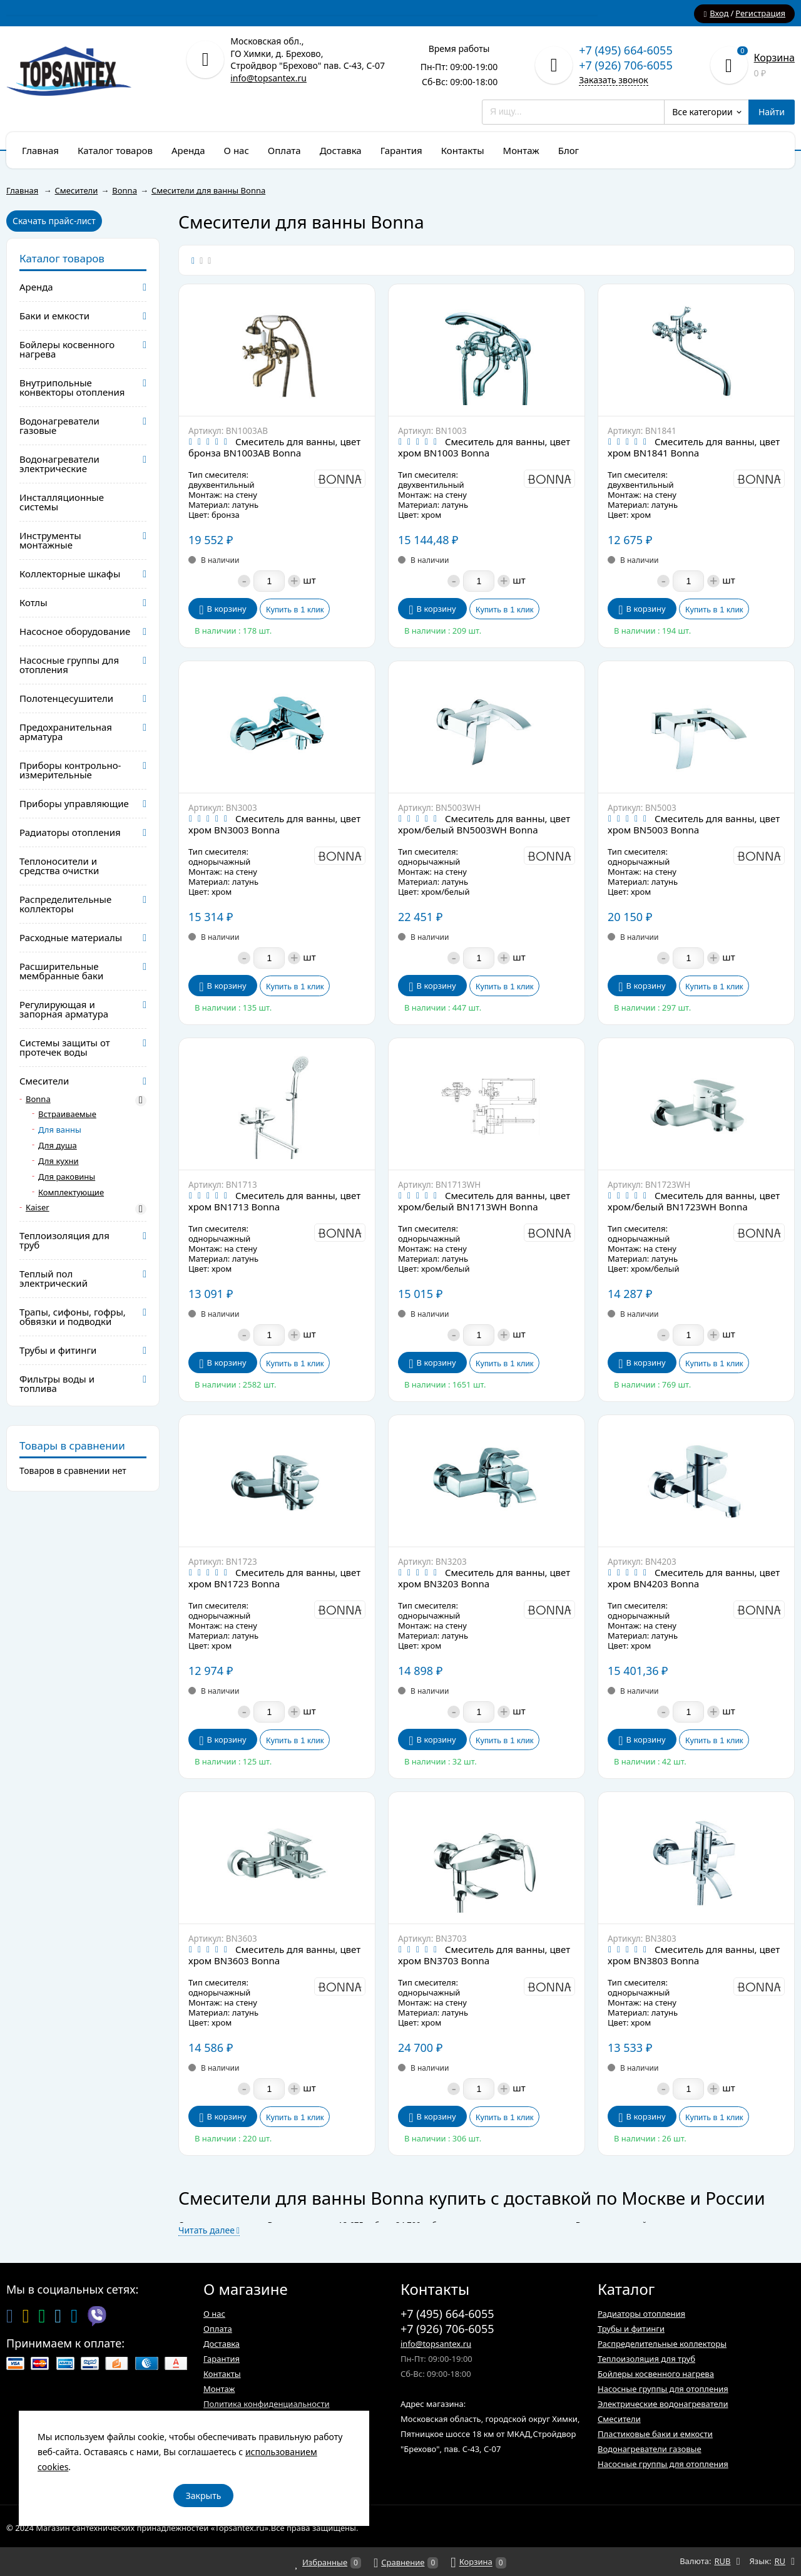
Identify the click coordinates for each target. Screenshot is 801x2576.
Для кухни (58, 1161)
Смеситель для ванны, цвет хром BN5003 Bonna (694, 824)
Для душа (57, 1145)
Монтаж (219, 2388)
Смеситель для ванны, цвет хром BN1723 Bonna (274, 1578)
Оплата (217, 2328)
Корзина (774, 57)
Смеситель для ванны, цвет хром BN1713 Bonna (274, 1201)
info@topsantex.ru (268, 78)
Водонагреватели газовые (650, 2449)
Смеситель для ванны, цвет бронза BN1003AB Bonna (274, 447)
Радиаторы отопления (641, 2313)
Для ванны (59, 1130)
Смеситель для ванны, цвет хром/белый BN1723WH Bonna (694, 1201)
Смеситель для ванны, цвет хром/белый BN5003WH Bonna (484, 824)
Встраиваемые (67, 1114)
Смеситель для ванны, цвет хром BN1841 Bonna (694, 447)
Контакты (222, 2373)
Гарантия (221, 2358)
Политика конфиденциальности (266, 2403)
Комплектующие (71, 1192)
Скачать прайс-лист (54, 221)
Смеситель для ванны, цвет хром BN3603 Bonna (274, 1955)
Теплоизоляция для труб (646, 2358)
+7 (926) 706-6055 (626, 65)
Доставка (221, 2343)
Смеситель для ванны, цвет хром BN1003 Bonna (484, 447)
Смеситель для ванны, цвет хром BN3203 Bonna (484, 1578)
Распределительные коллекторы (662, 2343)
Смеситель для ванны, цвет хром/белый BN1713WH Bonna (484, 1201)
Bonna (38, 1099)
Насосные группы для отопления (663, 2388)
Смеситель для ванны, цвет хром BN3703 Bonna (484, 1955)
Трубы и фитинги (631, 2328)
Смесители (619, 2418)
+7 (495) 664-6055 (626, 50)
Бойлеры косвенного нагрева (656, 2373)
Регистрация (760, 13)
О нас (214, 2313)
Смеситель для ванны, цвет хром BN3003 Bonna (274, 824)
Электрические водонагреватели (663, 2403)
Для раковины (66, 1177)
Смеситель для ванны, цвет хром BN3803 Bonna (694, 1955)
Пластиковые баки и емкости (655, 2433)
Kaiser (37, 1207)
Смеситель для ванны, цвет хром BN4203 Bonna (694, 1578)
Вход (719, 13)
